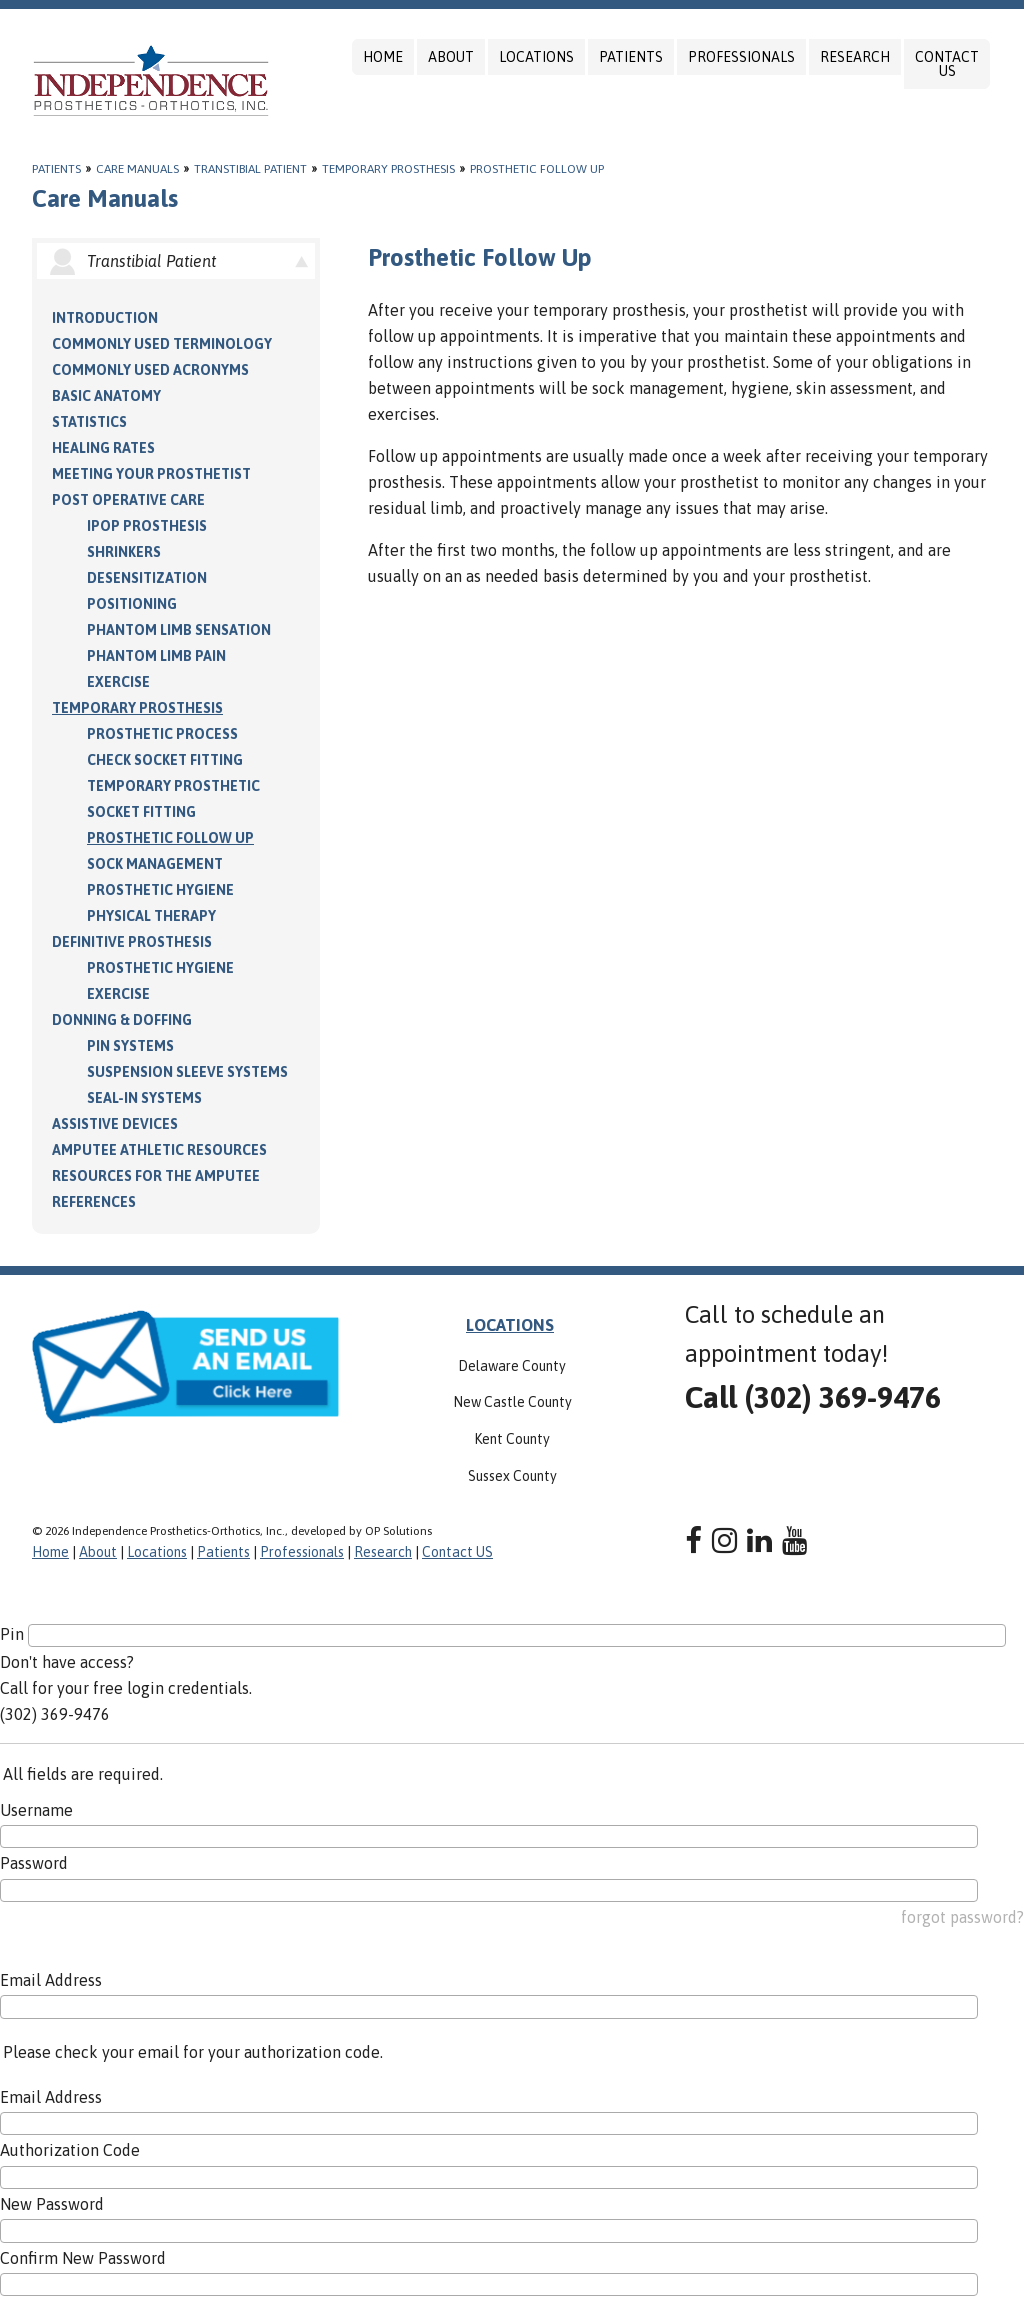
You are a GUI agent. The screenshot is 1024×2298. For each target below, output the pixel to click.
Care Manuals (137, 169)
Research (855, 57)
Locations (536, 57)
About (451, 57)
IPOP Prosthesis (147, 526)
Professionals (741, 57)
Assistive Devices (115, 1124)
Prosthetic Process (162, 734)
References (94, 1202)
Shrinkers (124, 552)
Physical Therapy (151, 916)
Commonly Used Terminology (162, 344)
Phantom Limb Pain (156, 656)
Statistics (89, 422)
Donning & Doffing (122, 1020)
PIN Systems (130, 1046)
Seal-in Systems (144, 1098)
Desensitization (147, 578)
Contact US (947, 64)
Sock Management (155, 864)
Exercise (118, 682)
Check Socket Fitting (165, 760)
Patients (631, 57)
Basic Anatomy (106, 396)
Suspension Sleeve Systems (187, 1072)
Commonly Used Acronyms (150, 370)
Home (383, 57)
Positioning (132, 604)
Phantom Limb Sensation (179, 630)
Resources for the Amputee (156, 1176)
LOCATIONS (510, 1325)
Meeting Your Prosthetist (151, 474)
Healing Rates (103, 448)
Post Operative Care (128, 500)
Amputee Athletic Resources (159, 1150)
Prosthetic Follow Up (537, 169)
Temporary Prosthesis (388, 169)
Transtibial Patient (250, 169)
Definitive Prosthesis (132, 942)
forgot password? (962, 1917)
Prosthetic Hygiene (160, 890)
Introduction (105, 318)
